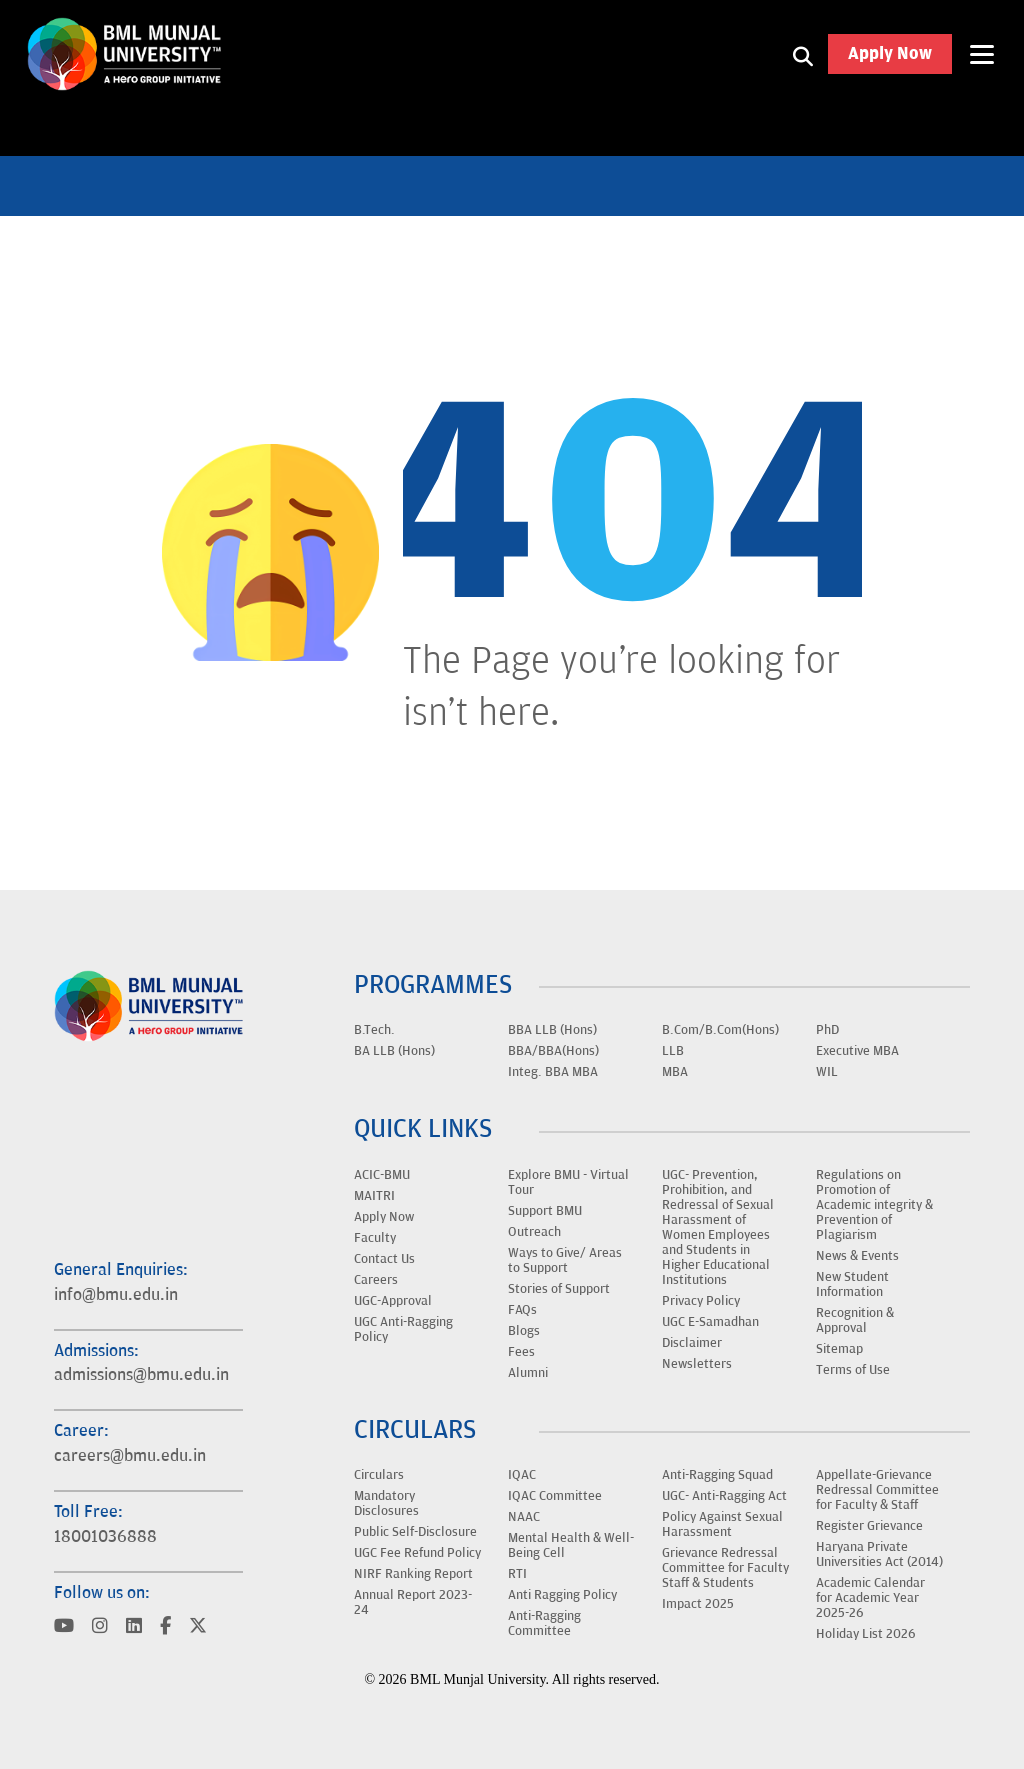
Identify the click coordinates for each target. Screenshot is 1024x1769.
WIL (827, 1072)
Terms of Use (853, 1370)
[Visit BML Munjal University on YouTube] (64, 1627)
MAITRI (374, 1196)
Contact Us (384, 1259)
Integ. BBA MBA (553, 1072)
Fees (521, 1352)
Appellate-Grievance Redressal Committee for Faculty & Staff (877, 1490)
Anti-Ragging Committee (544, 1623)
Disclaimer (692, 1343)
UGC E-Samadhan (710, 1322)
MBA (675, 1072)
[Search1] (803, 55)
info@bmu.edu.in (116, 1295)
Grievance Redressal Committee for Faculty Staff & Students (725, 1568)
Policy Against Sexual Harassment (722, 1524)
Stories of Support (559, 1289)
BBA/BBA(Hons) (553, 1051)
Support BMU (545, 1211)
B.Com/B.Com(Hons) (720, 1030)
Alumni (528, 1373)
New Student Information (852, 1284)
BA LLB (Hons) (394, 1051)
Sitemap (839, 1349)
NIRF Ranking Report (413, 1574)
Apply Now (890, 55)
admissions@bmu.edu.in (141, 1375)
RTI (517, 1574)
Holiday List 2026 (866, 1634)
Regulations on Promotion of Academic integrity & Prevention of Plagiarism (874, 1205)
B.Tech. (374, 1030)
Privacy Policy (701, 1301)
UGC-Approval (393, 1301)
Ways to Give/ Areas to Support (565, 1260)
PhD (827, 1030)
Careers (376, 1280)
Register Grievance (869, 1526)
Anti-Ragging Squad (717, 1475)
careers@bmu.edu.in (130, 1456)
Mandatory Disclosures (386, 1503)
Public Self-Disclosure (415, 1532)
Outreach (534, 1232)
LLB (673, 1051)
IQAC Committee (555, 1496)
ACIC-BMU (382, 1175)
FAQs (522, 1310)
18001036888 (105, 1537)
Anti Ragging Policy (562, 1595)
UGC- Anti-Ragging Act (724, 1496)
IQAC (522, 1475)
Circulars (379, 1475)
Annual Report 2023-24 (413, 1602)
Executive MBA (857, 1051)
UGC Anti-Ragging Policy (403, 1329)
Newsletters (697, 1364)
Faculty (375, 1238)
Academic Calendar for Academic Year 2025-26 (870, 1598)
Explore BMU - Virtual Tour (568, 1182)
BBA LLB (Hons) (552, 1030)
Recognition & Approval (855, 1320)
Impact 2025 (698, 1604)
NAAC (524, 1517)
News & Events (857, 1256)
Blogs (524, 1331)
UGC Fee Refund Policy (417, 1553)
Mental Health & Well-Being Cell (571, 1545)
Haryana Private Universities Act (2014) (879, 1554)
